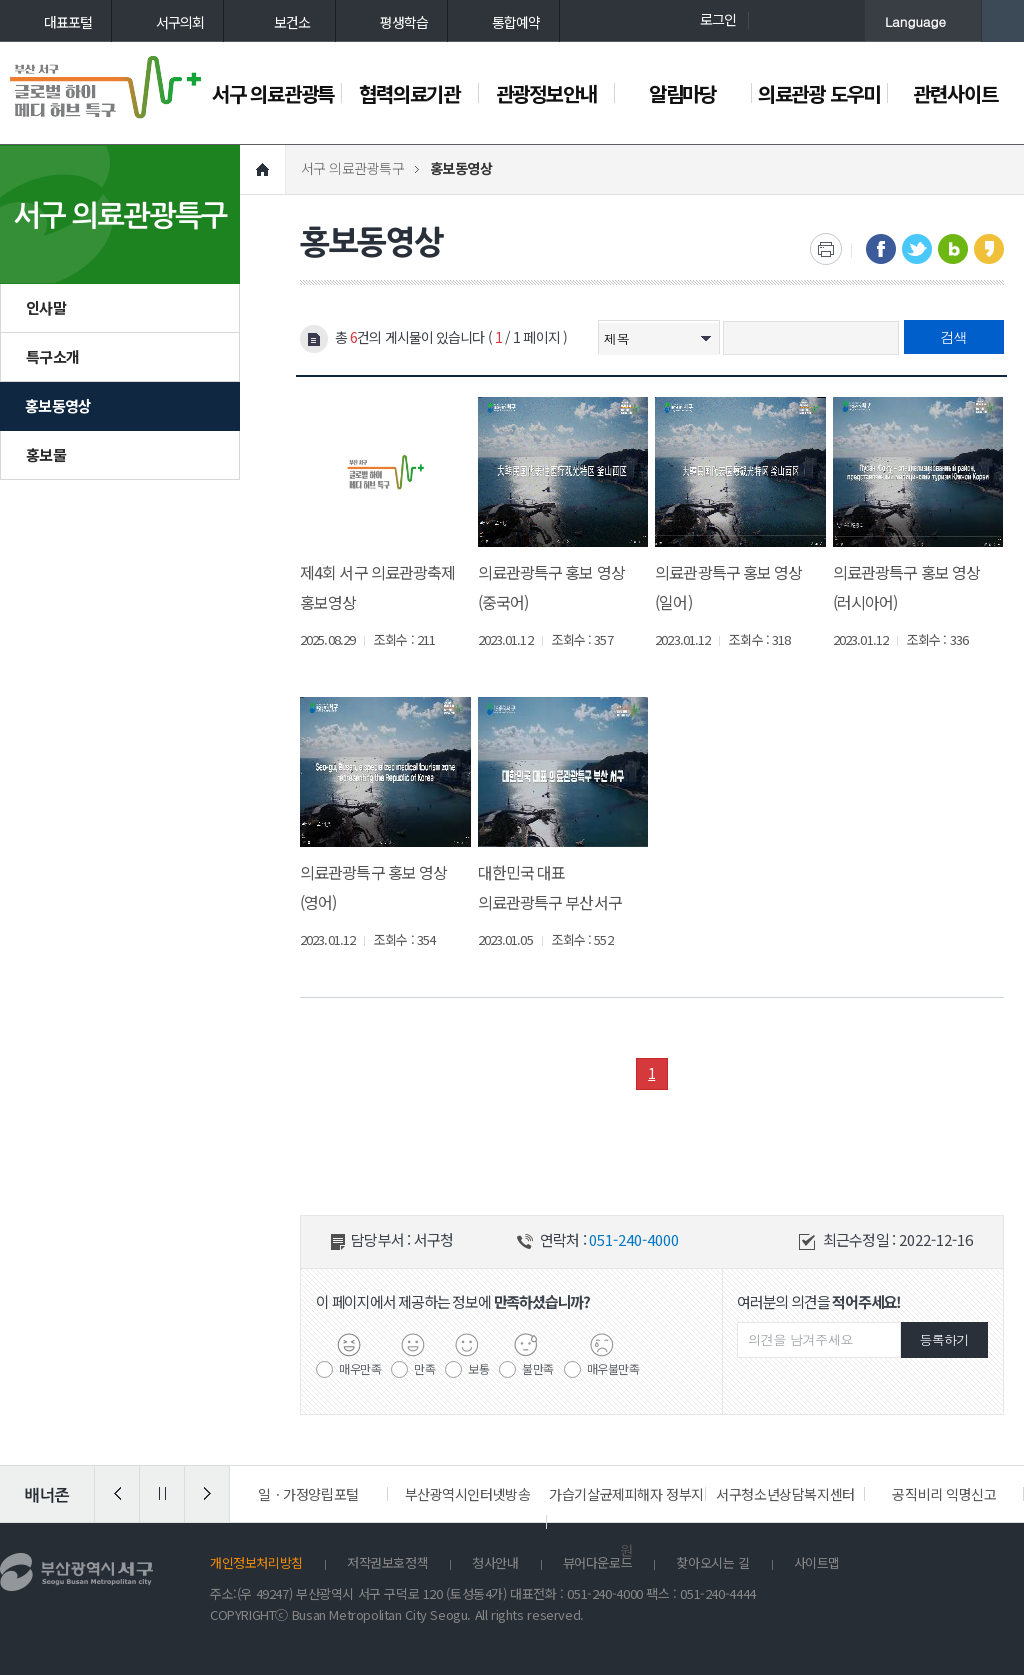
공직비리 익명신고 (944, 1494)
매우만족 (360, 1368)
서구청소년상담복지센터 (785, 1494)
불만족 (538, 1368)
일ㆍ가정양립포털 (308, 1494)
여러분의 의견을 (819, 1301)
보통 (478, 1368)
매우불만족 (613, 1368)
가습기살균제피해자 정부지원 (626, 1522)
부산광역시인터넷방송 (468, 1494)
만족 (424, 1368)
